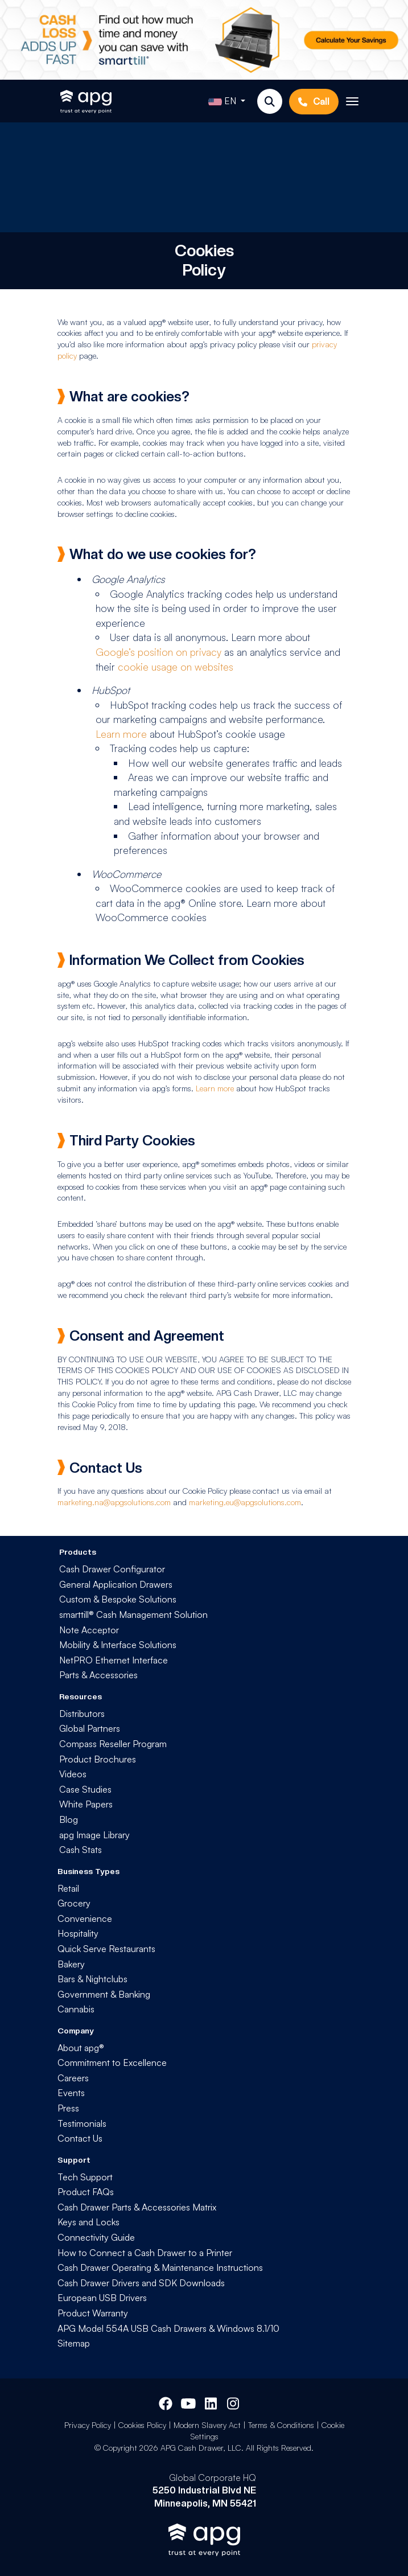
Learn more (121, 734)
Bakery (71, 1964)
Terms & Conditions (281, 2425)
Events (71, 2092)
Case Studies (85, 1789)
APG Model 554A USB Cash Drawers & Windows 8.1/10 (168, 2328)
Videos (72, 1774)
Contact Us (79, 2138)
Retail (68, 1888)
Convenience (84, 1918)
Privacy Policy (87, 2425)
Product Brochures (97, 1759)
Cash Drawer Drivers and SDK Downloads (141, 2283)
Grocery (73, 1903)
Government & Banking (103, 1994)
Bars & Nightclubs (92, 1979)
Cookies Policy (142, 2425)
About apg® (80, 2047)
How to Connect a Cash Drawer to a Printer (144, 2252)
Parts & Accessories (98, 1675)
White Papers (86, 1804)
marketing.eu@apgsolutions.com (245, 1502)
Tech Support (85, 2177)
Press (68, 2108)
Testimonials (81, 2123)
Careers (73, 2078)
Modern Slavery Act (207, 2425)
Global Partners (89, 1728)
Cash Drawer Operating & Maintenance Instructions (160, 2267)
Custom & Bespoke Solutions (117, 1599)
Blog (68, 1819)
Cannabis (75, 2009)
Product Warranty (92, 2313)
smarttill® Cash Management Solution (133, 1614)
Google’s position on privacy (158, 652)
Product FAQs (85, 2191)
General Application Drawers (115, 1584)
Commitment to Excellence (112, 2062)
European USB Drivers (102, 2297)
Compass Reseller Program (113, 1743)
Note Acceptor (89, 1630)
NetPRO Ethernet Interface (113, 1660)
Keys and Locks (88, 2222)
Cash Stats (80, 1849)
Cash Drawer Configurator (112, 1569)
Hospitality (77, 1933)
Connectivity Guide (96, 2237)
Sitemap (73, 2343)
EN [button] (223, 102)
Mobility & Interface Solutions (117, 1644)
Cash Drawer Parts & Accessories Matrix (136, 2207)
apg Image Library (94, 1834)
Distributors (82, 1713)
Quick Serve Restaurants (106, 1948)
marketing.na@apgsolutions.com (114, 1502)
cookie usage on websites (175, 666)
